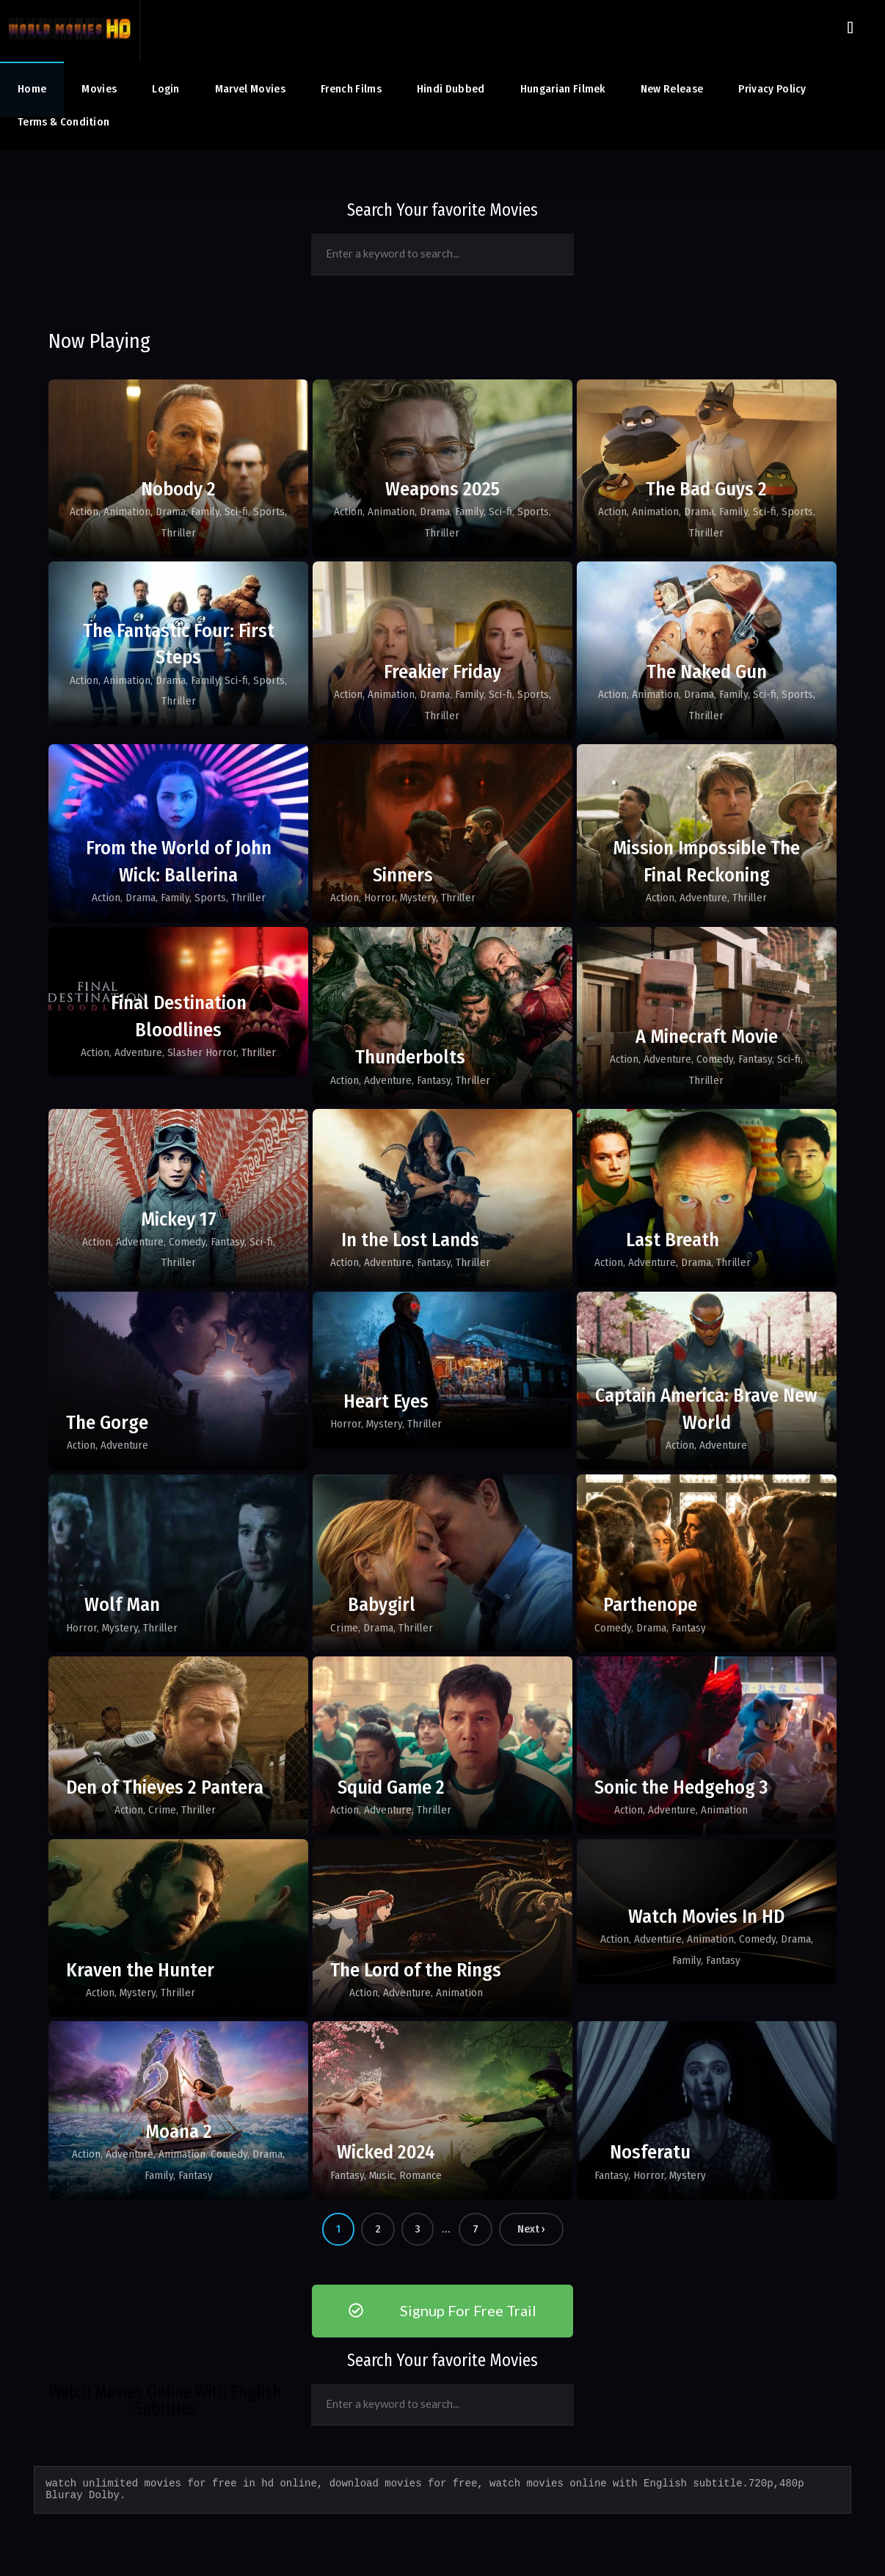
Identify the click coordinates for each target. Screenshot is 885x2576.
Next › (531, 2228)
